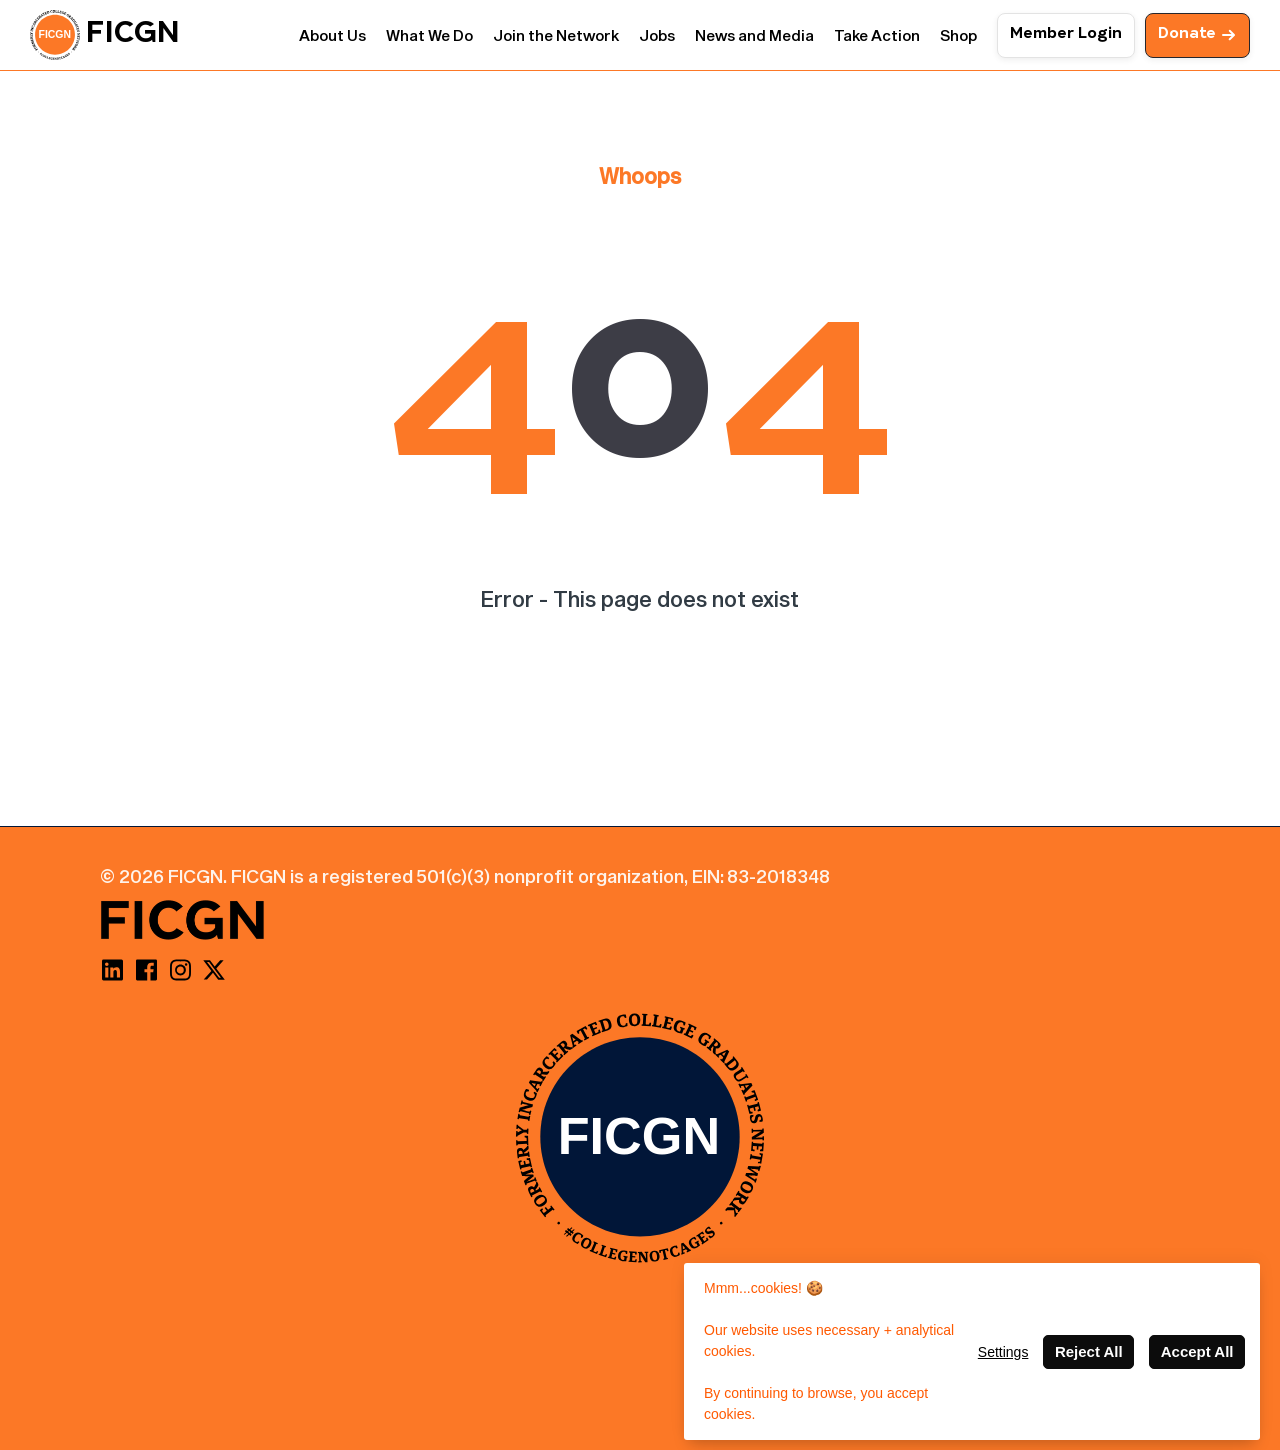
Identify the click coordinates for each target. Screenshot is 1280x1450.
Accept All (1197, 1351)
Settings (1003, 1352)
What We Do (429, 35)
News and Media (754, 35)
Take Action (877, 35)
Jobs (657, 35)
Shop (958, 35)
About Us (332, 35)
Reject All (1089, 1351)
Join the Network (556, 35)
